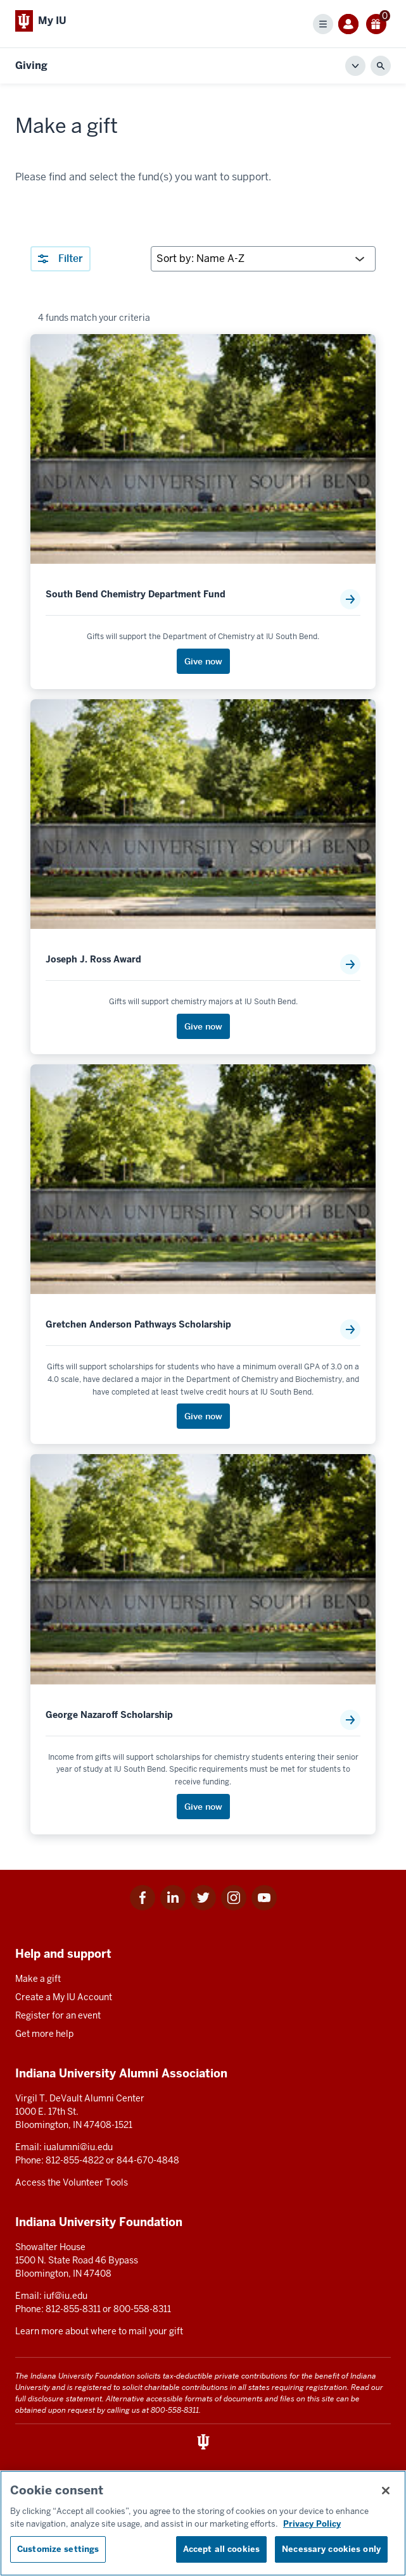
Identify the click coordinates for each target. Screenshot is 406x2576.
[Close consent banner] (386, 2490)
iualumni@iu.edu (78, 2147)
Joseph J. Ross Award (93, 959)
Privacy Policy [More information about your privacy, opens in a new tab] (312, 2523)
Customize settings (58, 2549)
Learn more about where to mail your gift (99, 2331)
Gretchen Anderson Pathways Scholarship (138, 1324)
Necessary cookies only (331, 2549)
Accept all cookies (221, 2549)
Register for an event (58, 2015)
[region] (203, 2523)
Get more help (44, 2033)
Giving (31, 65)
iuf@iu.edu (65, 2295)
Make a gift (38, 1978)
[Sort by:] (263, 258)
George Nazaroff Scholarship (109, 1715)
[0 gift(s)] (376, 23)
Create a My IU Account (63, 1997)
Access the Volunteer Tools (71, 2182)
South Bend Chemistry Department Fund (135, 594)
